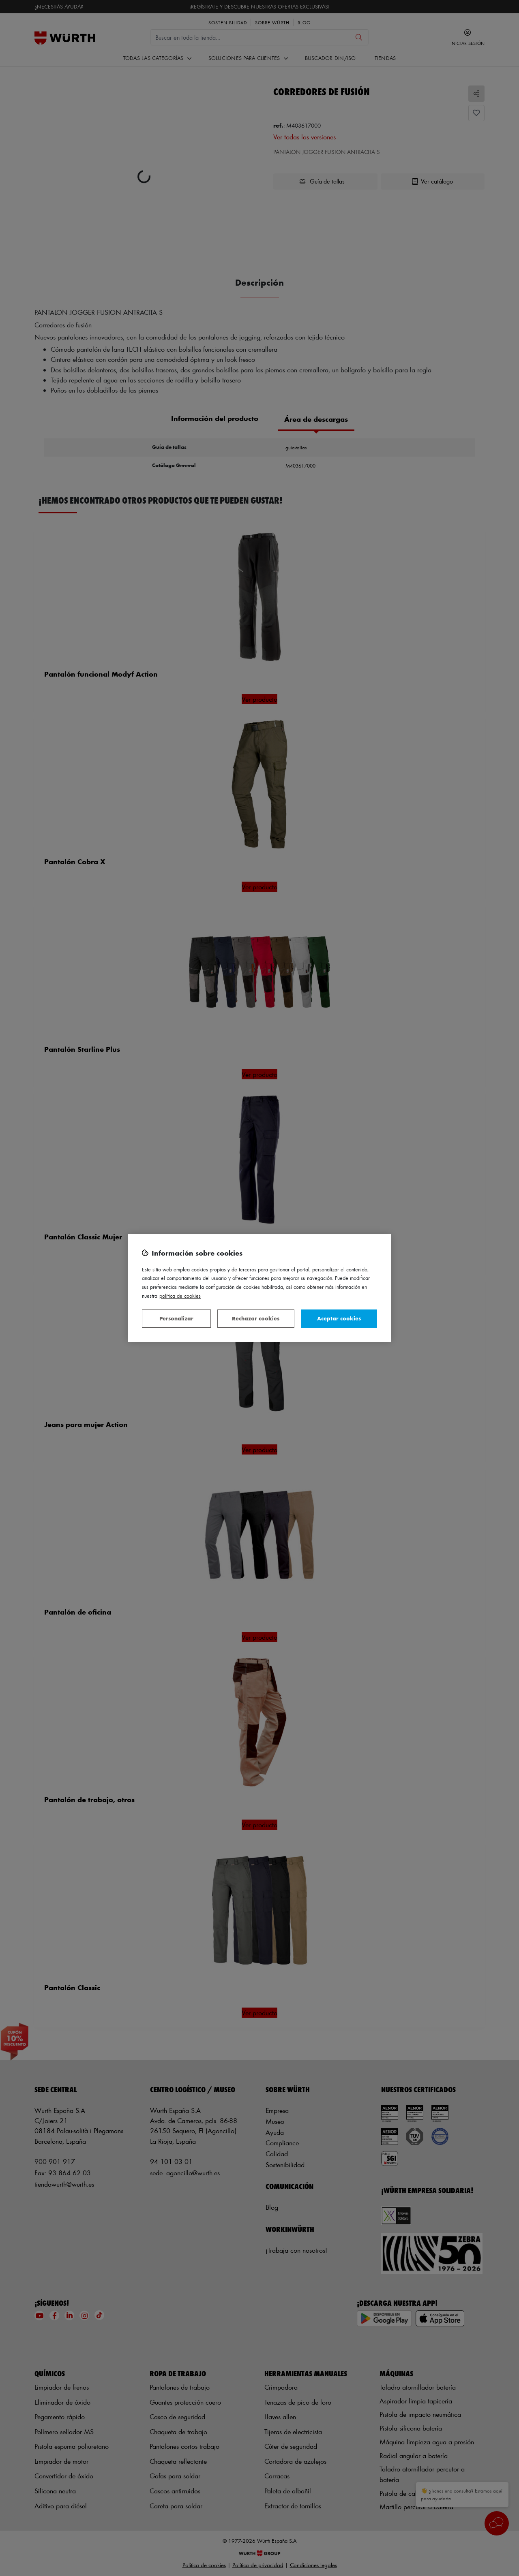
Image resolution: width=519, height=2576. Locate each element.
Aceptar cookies (339, 1318)
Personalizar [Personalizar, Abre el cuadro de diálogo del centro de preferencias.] (176, 1318)
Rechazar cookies (255, 1318)
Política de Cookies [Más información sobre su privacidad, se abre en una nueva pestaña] (180, 1295)
